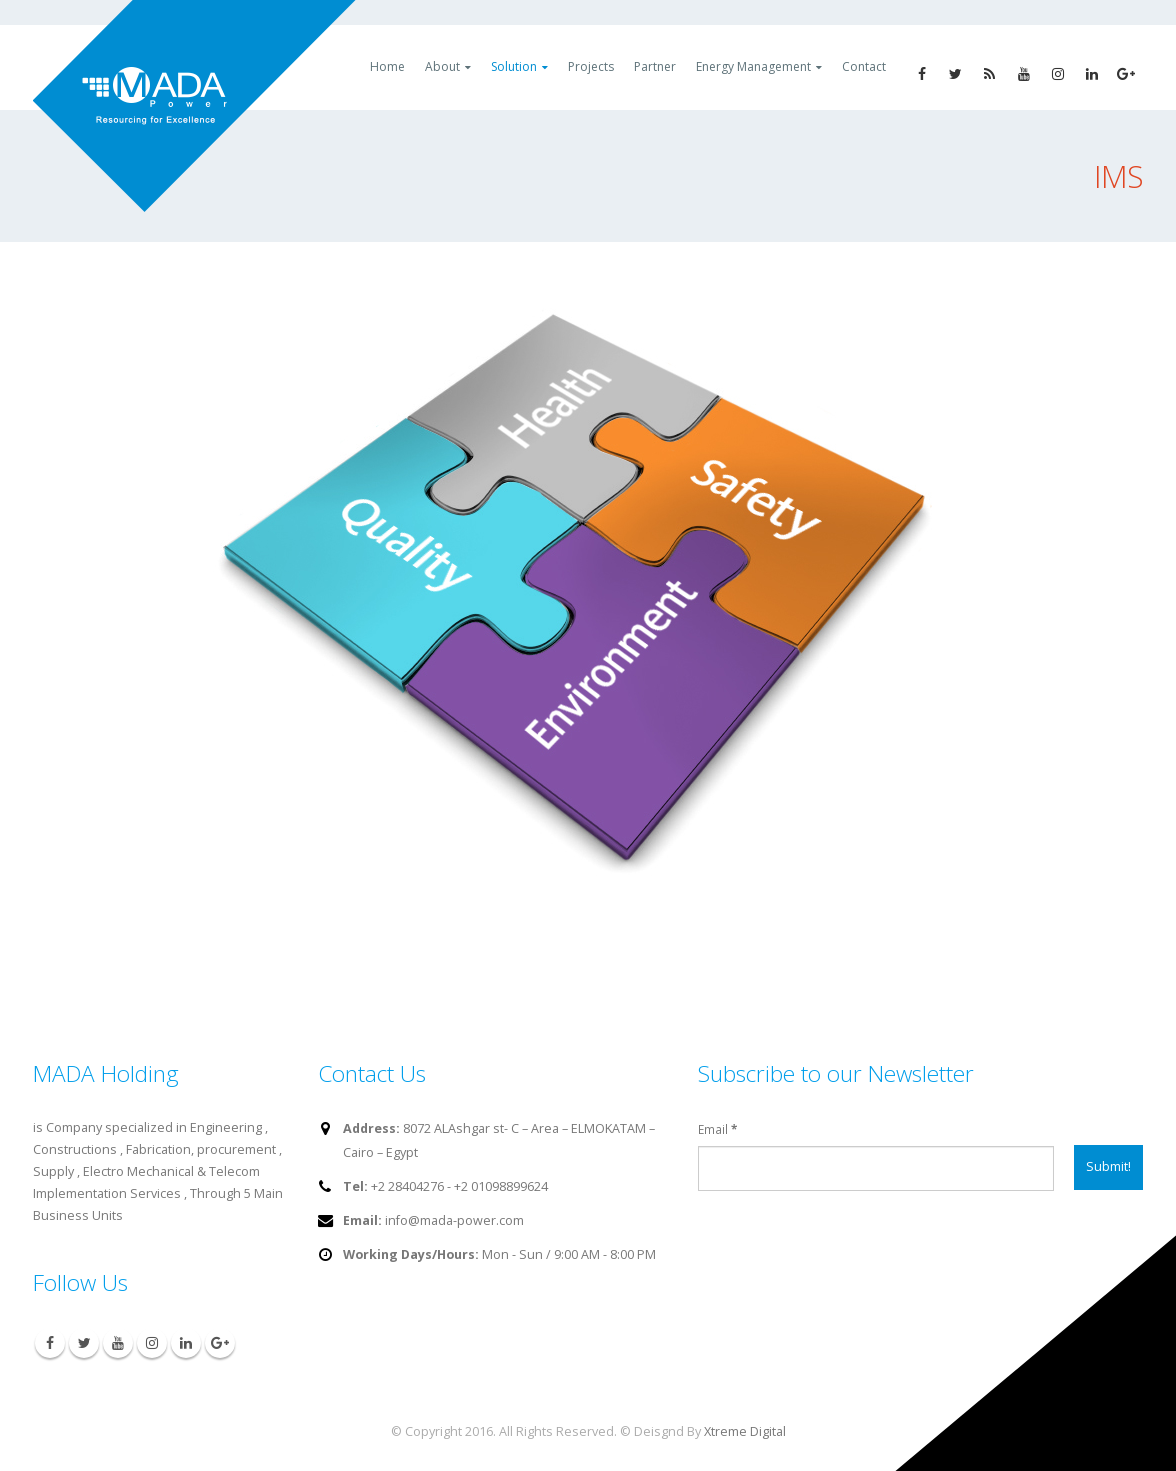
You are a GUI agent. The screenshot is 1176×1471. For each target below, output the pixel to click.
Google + (220, 1343)
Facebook (50, 1343)
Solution (514, 66)
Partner (655, 66)
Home (387, 66)
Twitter (84, 1343)
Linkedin (186, 1343)
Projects (591, 66)
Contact (864, 66)
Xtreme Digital (745, 1431)
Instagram (152, 1343)
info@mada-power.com (454, 1220)
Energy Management (753, 66)
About (442, 66)
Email (717, 1129)
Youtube (118, 1343)
